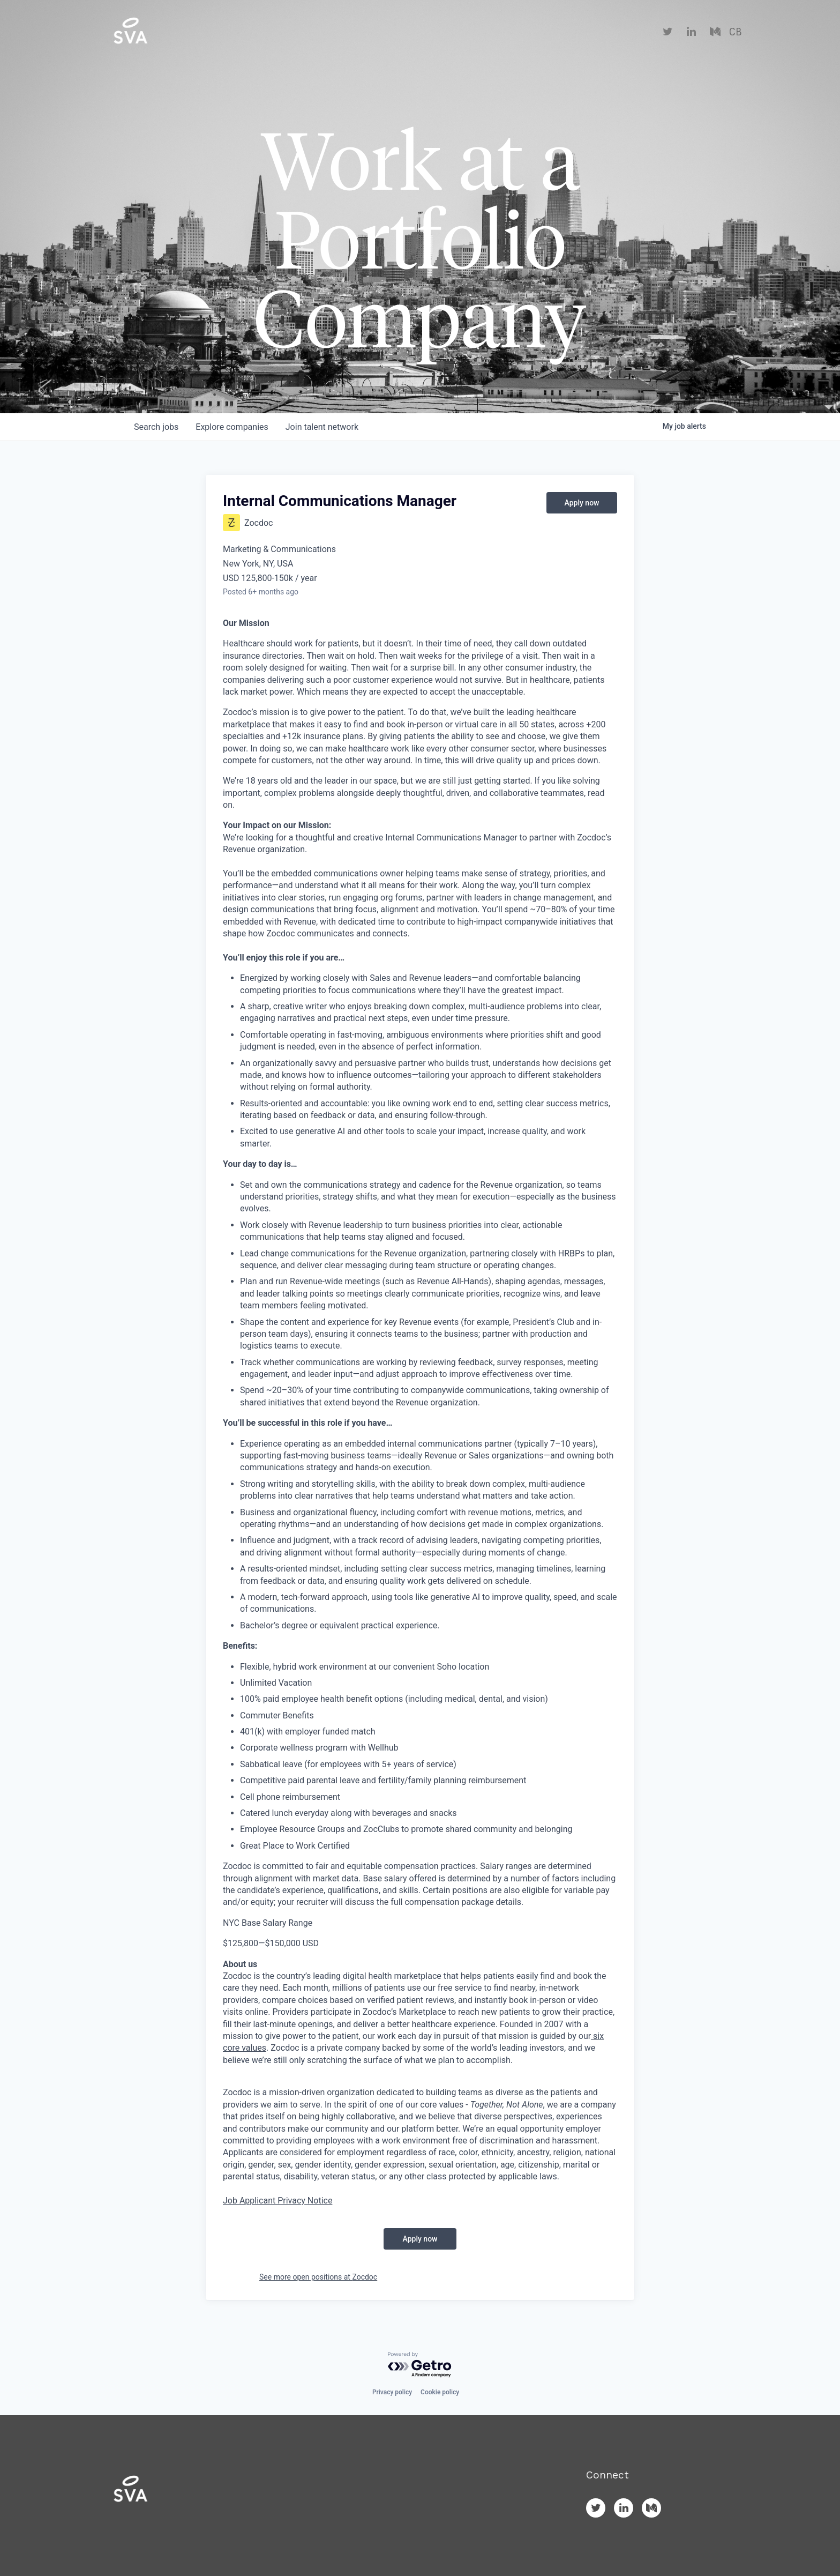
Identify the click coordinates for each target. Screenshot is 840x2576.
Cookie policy (440, 2392)
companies (232, 427)
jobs (156, 427)
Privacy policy (392, 2392)
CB (735, 32)
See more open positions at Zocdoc (318, 2277)
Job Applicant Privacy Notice (277, 2200)
